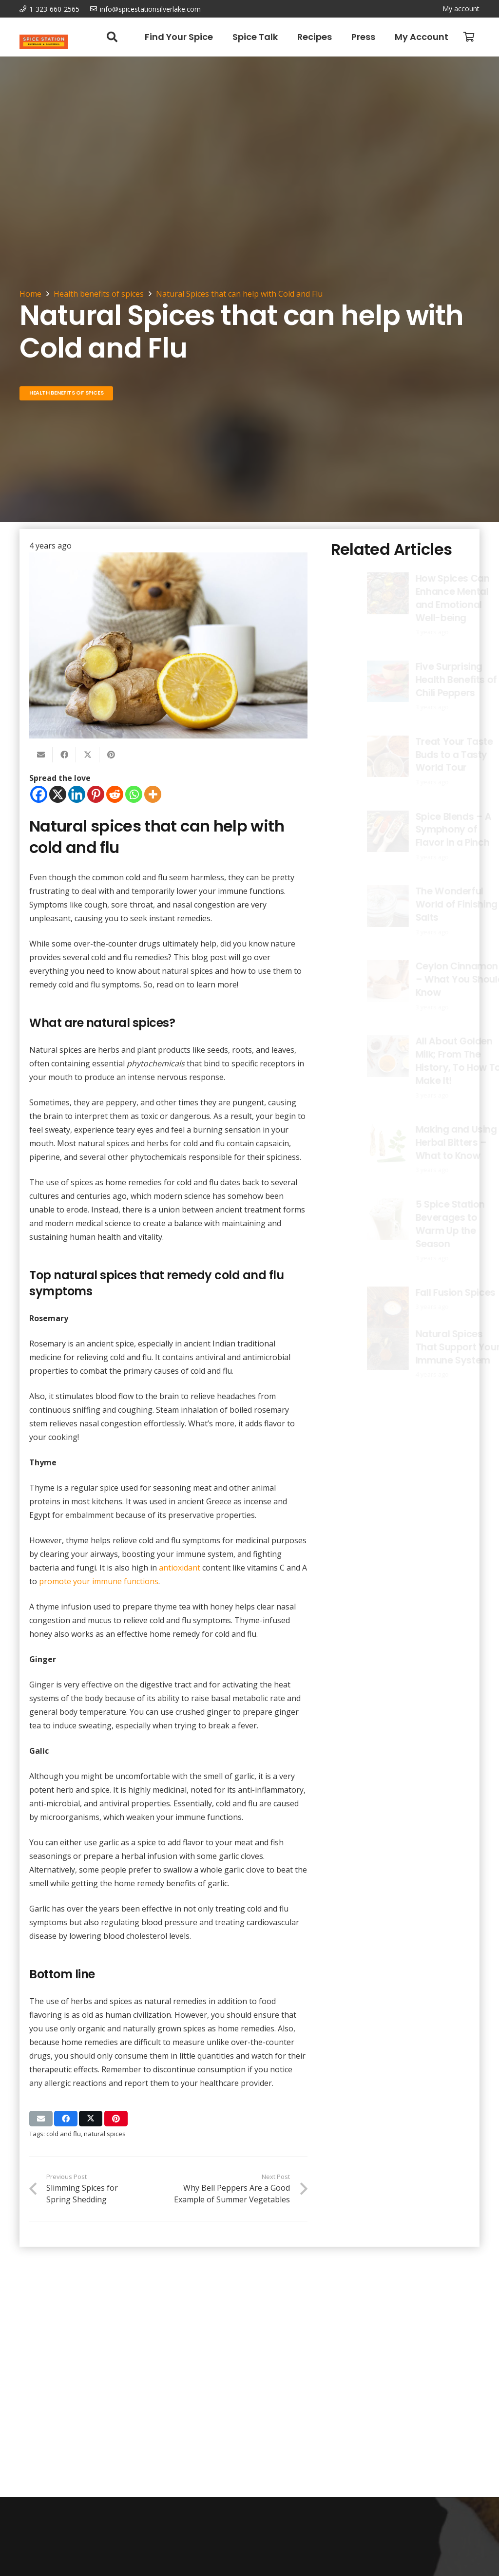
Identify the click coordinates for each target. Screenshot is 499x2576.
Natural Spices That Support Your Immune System (431, 1347)
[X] (57, 794)
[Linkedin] (76, 794)
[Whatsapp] (133, 794)
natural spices (105, 2133)
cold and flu (63, 2133)
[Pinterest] (95, 794)
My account (461, 8)
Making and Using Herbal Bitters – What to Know (429, 1142)
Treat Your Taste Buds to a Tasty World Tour (427, 755)
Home (30, 293)
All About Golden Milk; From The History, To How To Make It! (431, 1061)
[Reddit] (114, 794)
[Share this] (64, 754)
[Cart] (469, 37)
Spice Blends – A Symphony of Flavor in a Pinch (427, 830)
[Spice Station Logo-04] (43, 42)
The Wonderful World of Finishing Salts (430, 905)
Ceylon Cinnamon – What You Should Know (433, 979)
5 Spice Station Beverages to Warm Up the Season (423, 1224)
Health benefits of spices (99, 293)
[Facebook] (38, 794)
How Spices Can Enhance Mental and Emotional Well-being (417, 598)
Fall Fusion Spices (429, 1292)
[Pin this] (111, 754)
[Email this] (41, 754)
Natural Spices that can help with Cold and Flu (239, 293)
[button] (112, 37)
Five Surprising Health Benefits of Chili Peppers (429, 680)
